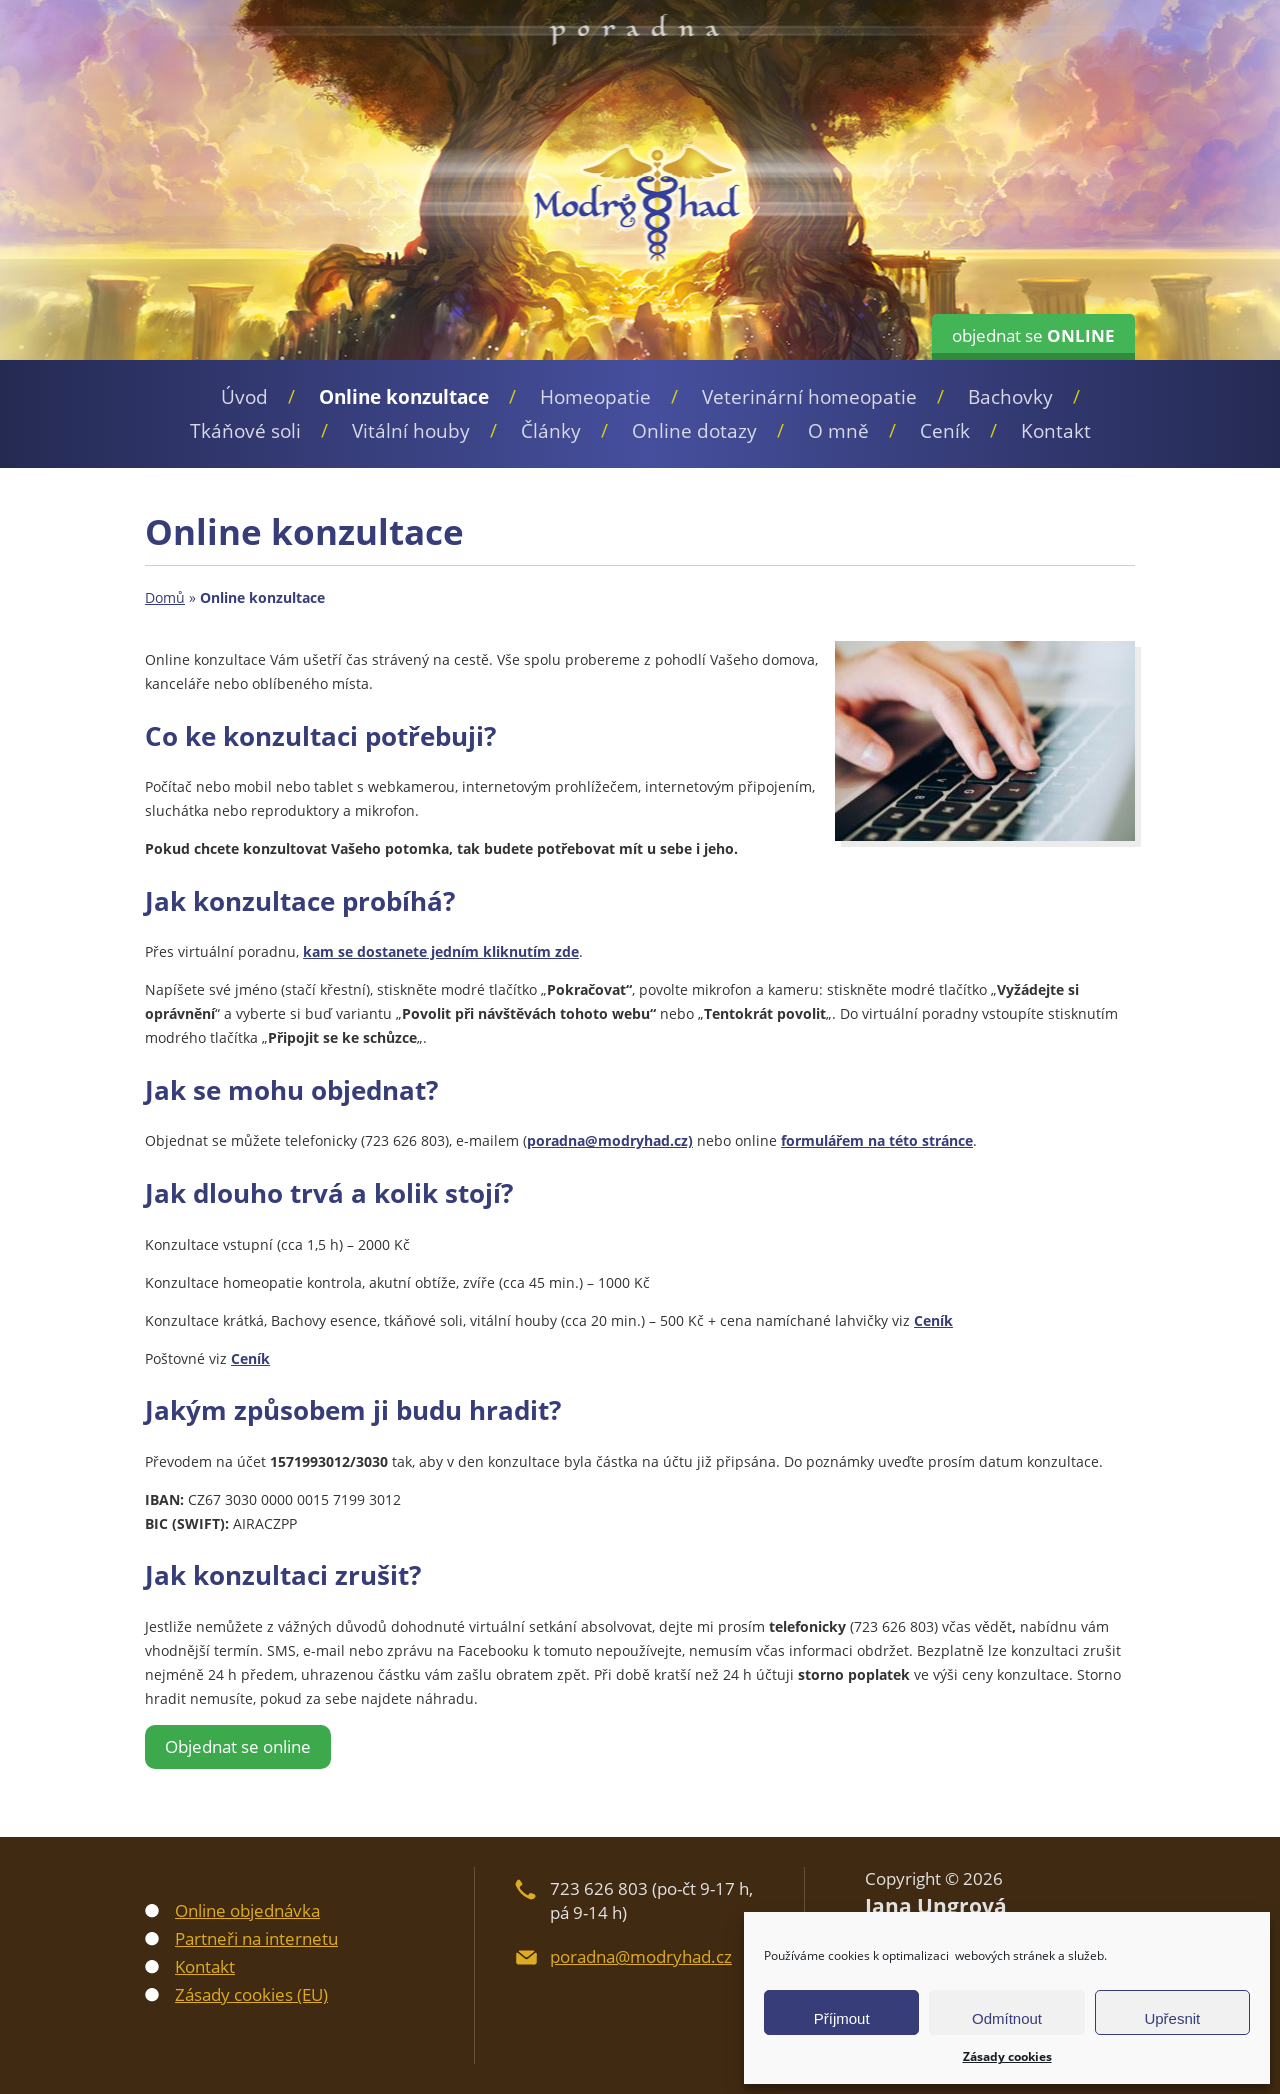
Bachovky (1010, 397)
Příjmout (842, 2018)
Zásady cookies (1007, 2056)
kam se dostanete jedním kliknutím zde (441, 951)
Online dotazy (694, 431)
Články (551, 431)
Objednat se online (238, 1746)
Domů (165, 597)
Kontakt (1056, 431)
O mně (838, 431)
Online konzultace (404, 397)
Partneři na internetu (256, 1938)
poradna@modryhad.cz (641, 1956)
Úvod (244, 397)
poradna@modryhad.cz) (610, 1140)
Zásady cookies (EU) (251, 1994)
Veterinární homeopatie (809, 397)
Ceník (945, 431)
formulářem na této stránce (877, 1140)
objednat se (1033, 335)
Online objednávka (247, 1910)
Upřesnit (1172, 2018)
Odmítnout (1007, 2018)
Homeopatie (595, 397)
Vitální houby (411, 431)
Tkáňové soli (245, 431)
